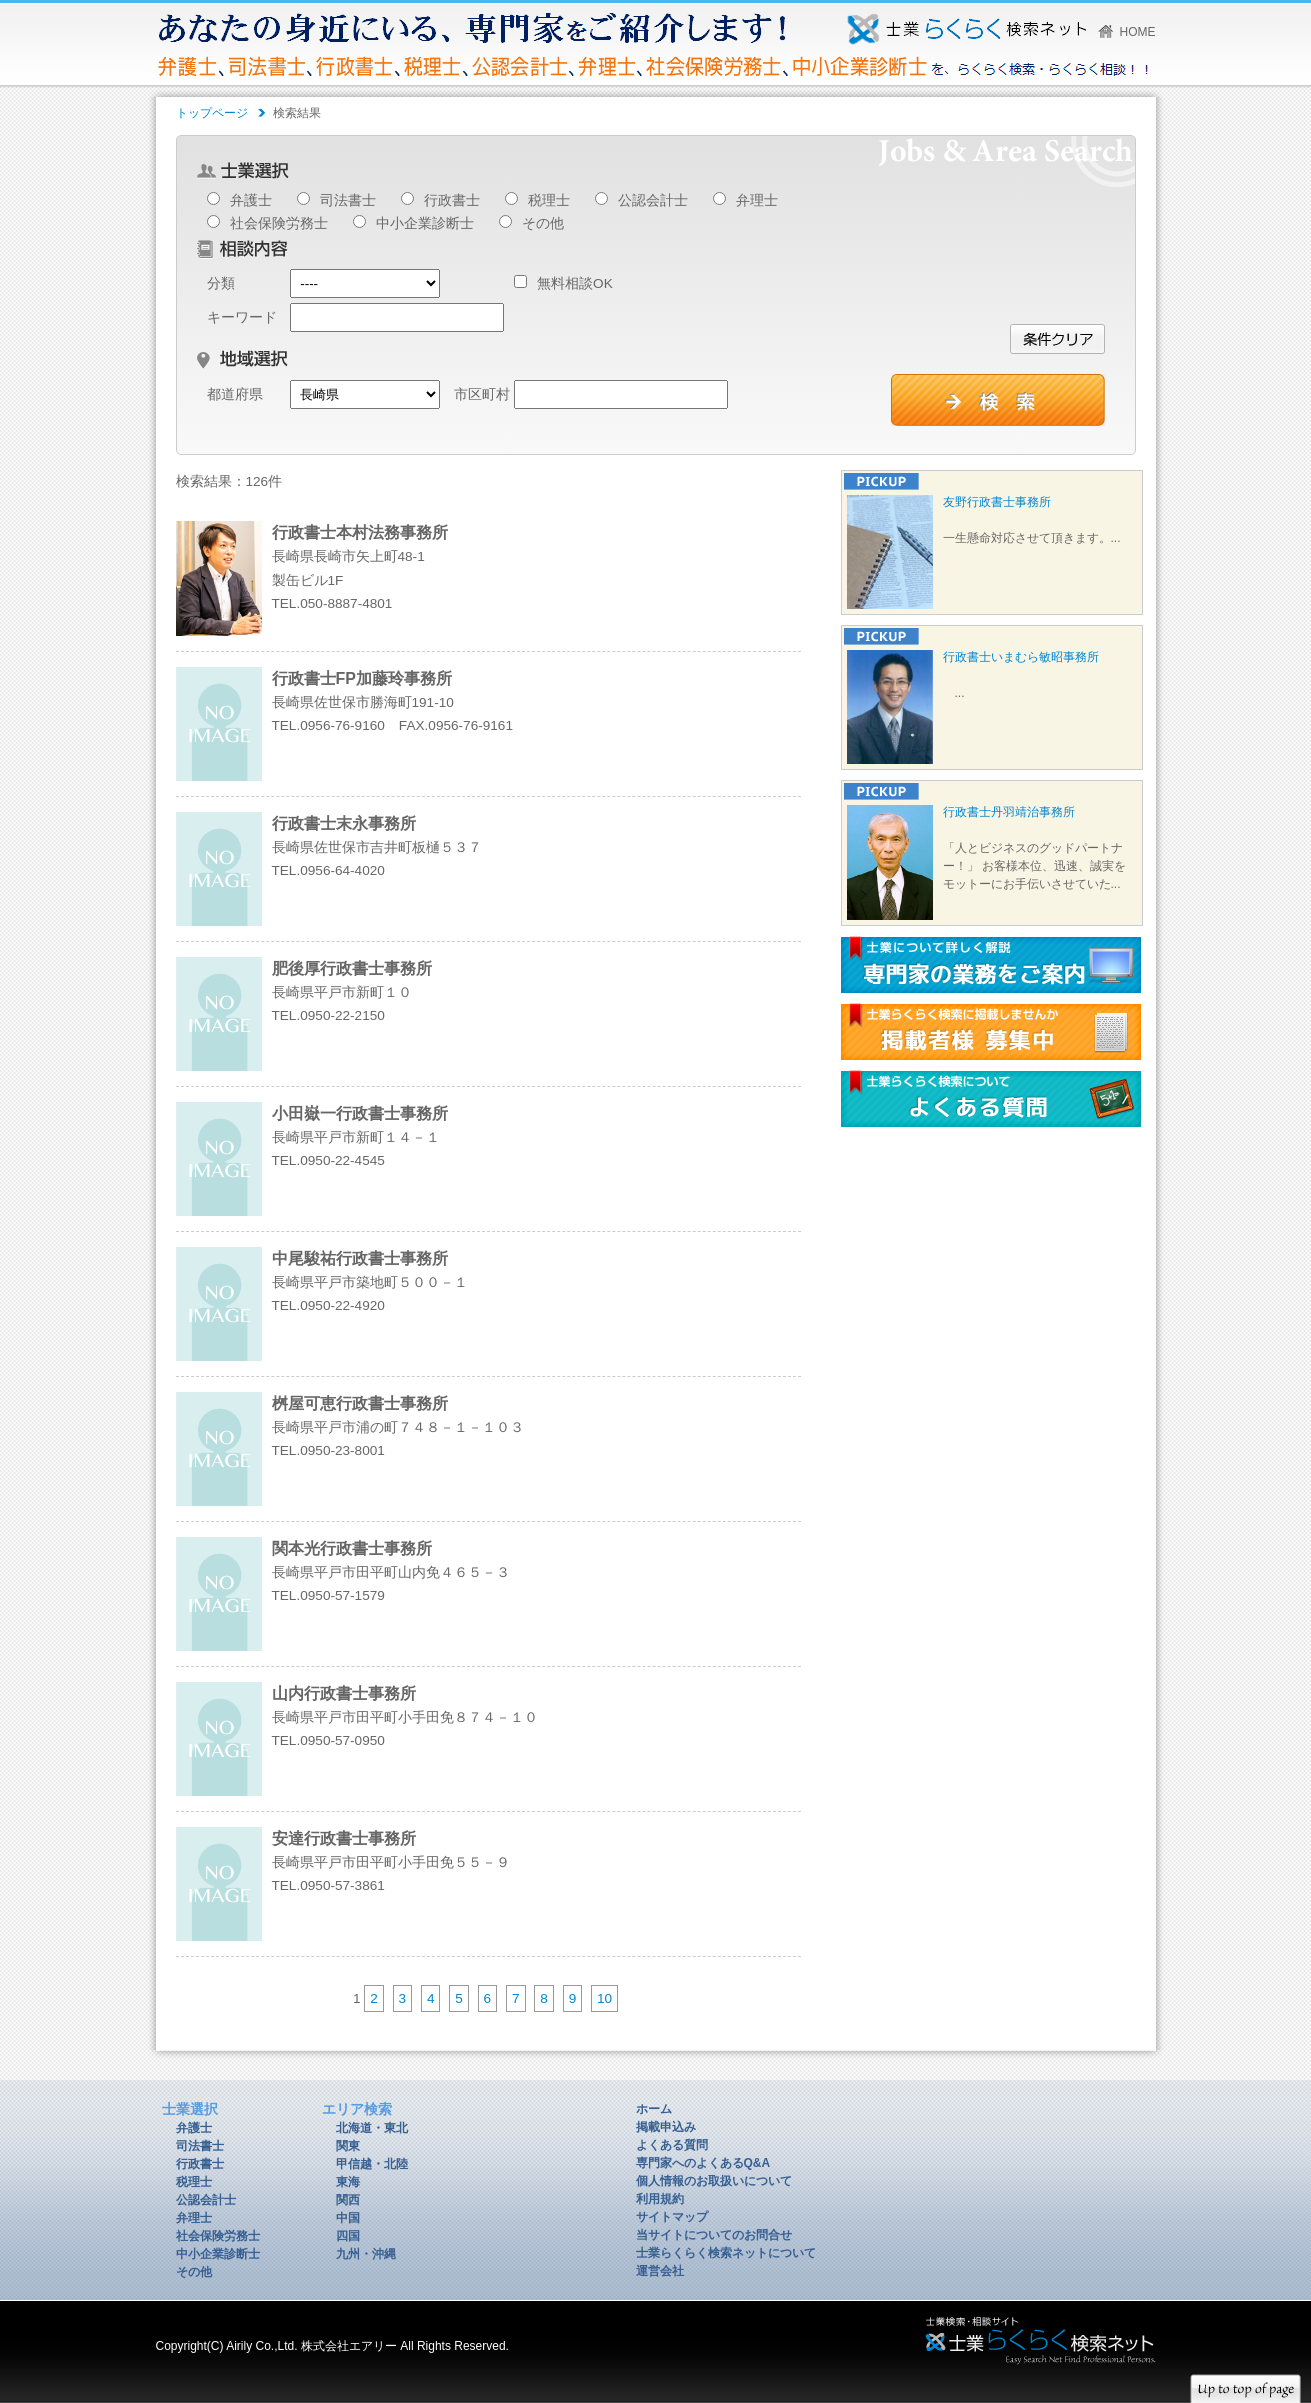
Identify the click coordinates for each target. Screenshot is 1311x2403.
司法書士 (348, 200)
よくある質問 (672, 2145)
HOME (1138, 32)
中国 (348, 2218)
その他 (543, 223)
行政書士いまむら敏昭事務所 (1021, 657)
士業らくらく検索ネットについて (726, 2253)
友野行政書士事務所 (997, 502)
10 (604, 1998)
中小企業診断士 (425, 223)
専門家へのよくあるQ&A (703, 2163)
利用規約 (660, 2199)
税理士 (549, 200)
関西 (348, 2200)
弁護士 (251, 200)
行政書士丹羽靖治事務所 (1009, 812)
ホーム (654, 2109)
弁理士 (757, 200)
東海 (348, 2182)
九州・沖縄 (366, 2254)
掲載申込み (666, 2127)
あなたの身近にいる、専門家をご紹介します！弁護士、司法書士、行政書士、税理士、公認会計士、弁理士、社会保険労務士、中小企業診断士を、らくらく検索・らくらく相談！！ (966, 29)
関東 (348, 2146)
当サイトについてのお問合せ (714, 2235)
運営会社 (660, 2271)
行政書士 (452, 200)
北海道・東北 (372, 2128)
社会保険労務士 (279, 223)
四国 (348, 2236)
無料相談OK (563, 283)
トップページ (212, 113)
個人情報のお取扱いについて (714, 2181)
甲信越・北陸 (372, 2164)
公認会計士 (653, 200)
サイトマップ (672, 2217)
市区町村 (482, 394)
